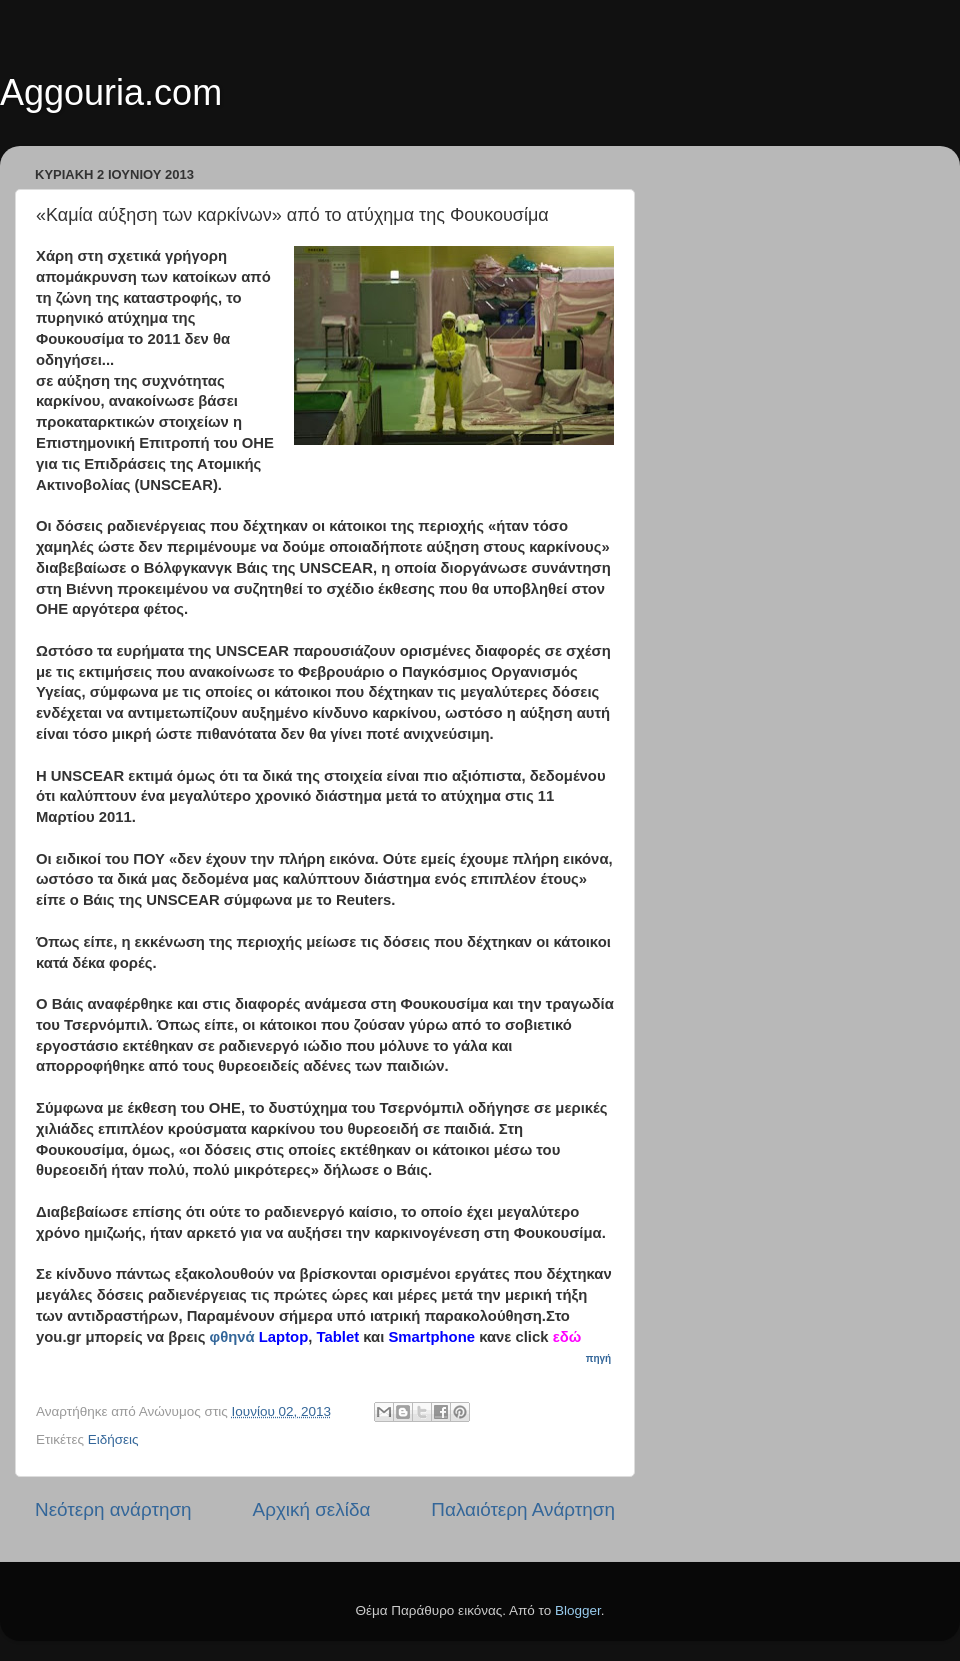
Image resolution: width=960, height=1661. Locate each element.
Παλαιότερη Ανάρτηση (523, 1509)
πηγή (600, 1358)
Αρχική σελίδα (312, 1509)
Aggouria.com (111, 92)
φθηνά (232, 1337)
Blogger (578, 1610)
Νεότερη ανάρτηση (113, 1509)
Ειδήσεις (113, 1439)
